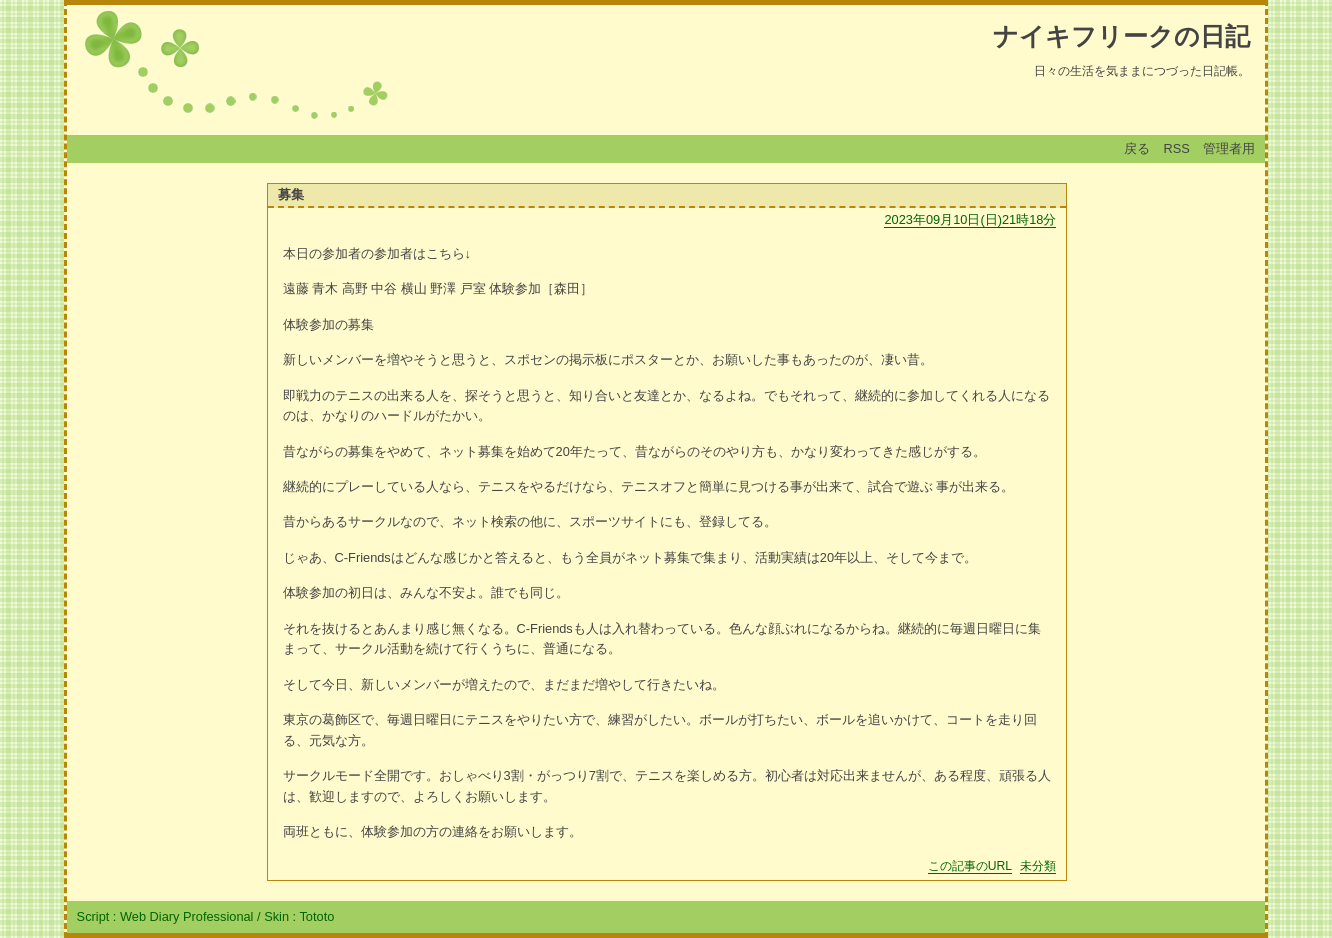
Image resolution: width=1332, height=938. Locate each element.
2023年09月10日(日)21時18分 (970, 219)
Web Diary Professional (186, 916)
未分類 (1038, 866)
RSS (1177, 148)
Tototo (316, 916)
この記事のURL (970, 866)
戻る (1137, 148)
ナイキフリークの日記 (1121, 36)
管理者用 (1229, 148)
